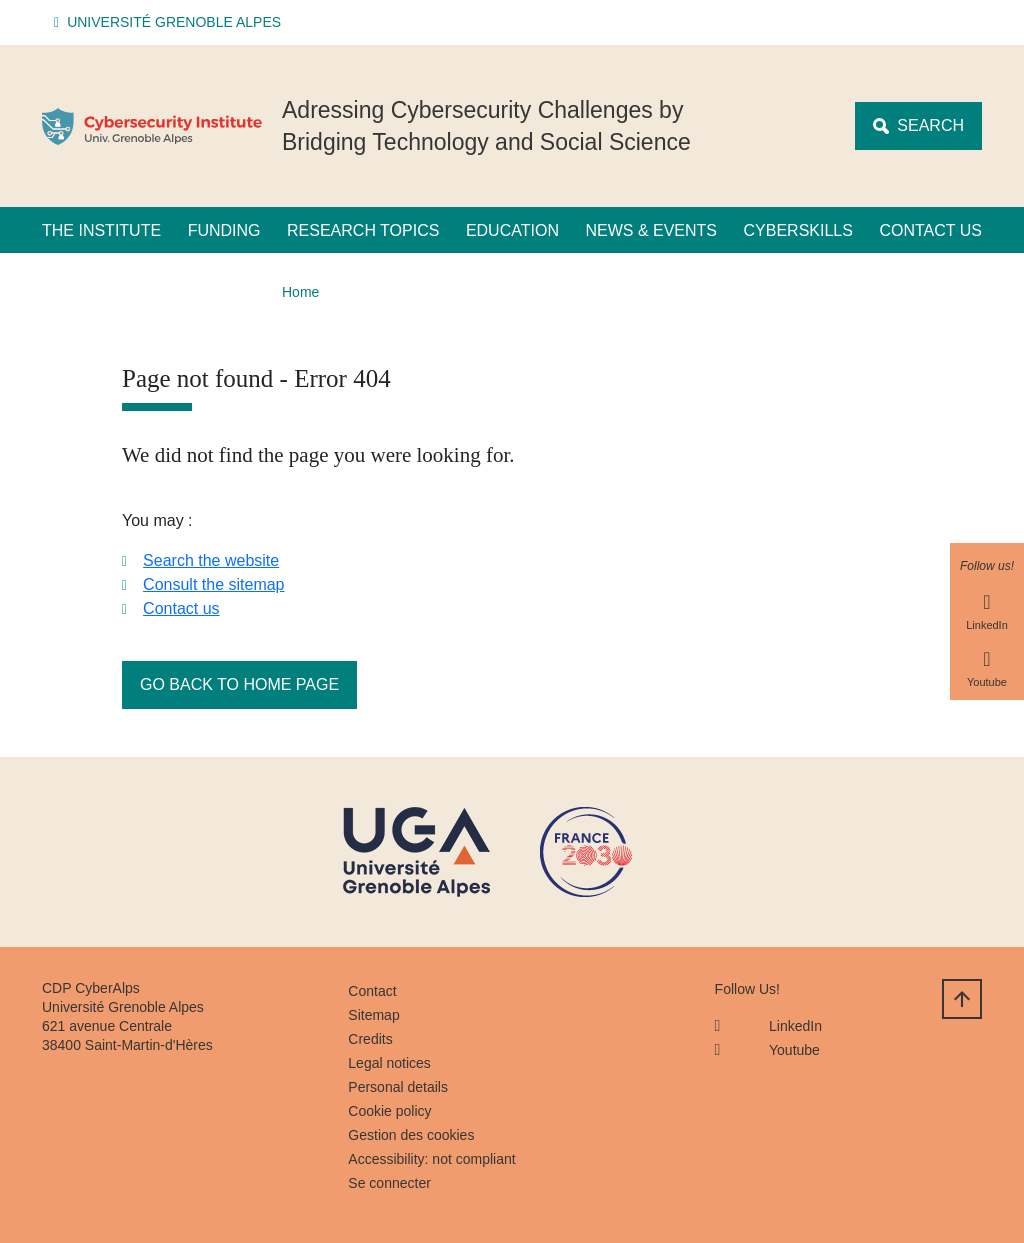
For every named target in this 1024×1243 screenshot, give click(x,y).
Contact (372, 991)
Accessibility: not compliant (431, 1159)
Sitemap (373, 1015)
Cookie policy (389, 1111)
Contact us (930, 230)
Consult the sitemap (213, 584)
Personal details (398, 1087)
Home (300, 292)
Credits (370, 1039)
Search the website (211, 560)
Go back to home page (239, 684)
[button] (170, 22)
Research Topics (363, 230)
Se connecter (389, 1183)
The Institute (101, 230)
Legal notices (389, 1063)
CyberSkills (798, 230)
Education (512, 230)
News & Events (651, 230)
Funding (224, 230)
